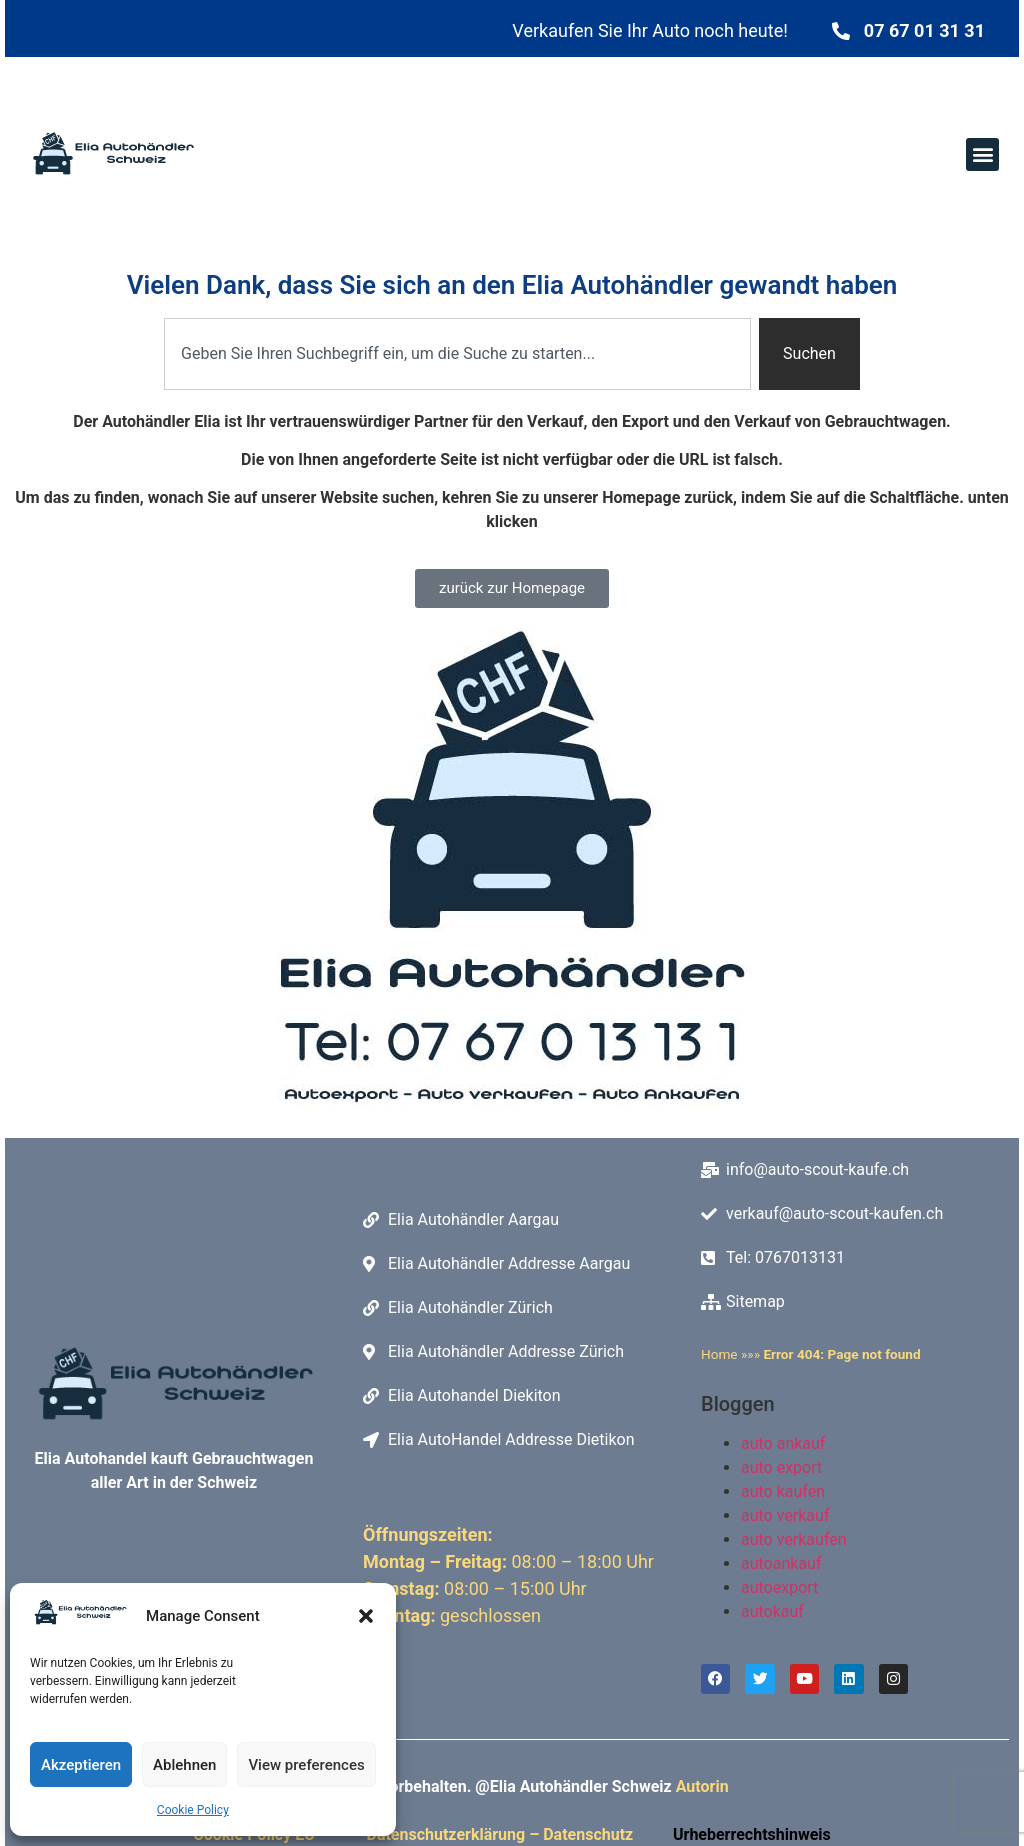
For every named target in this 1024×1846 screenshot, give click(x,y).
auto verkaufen (794, 1539)
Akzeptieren (81, 1765)
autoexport (779, 1587)
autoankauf (781, 1563)
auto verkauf (785, 1515)
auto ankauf (783, 1443)
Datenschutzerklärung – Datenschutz (503, 1835)
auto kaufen (783, 1491)
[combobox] (457, 354)
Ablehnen (184, 1765)
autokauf (772, 1611)
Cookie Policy (193, 1810)
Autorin (702, 1787)
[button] (366, 1616)
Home (719, 1354)
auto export (781, 1467)
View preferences (306, 1765)
